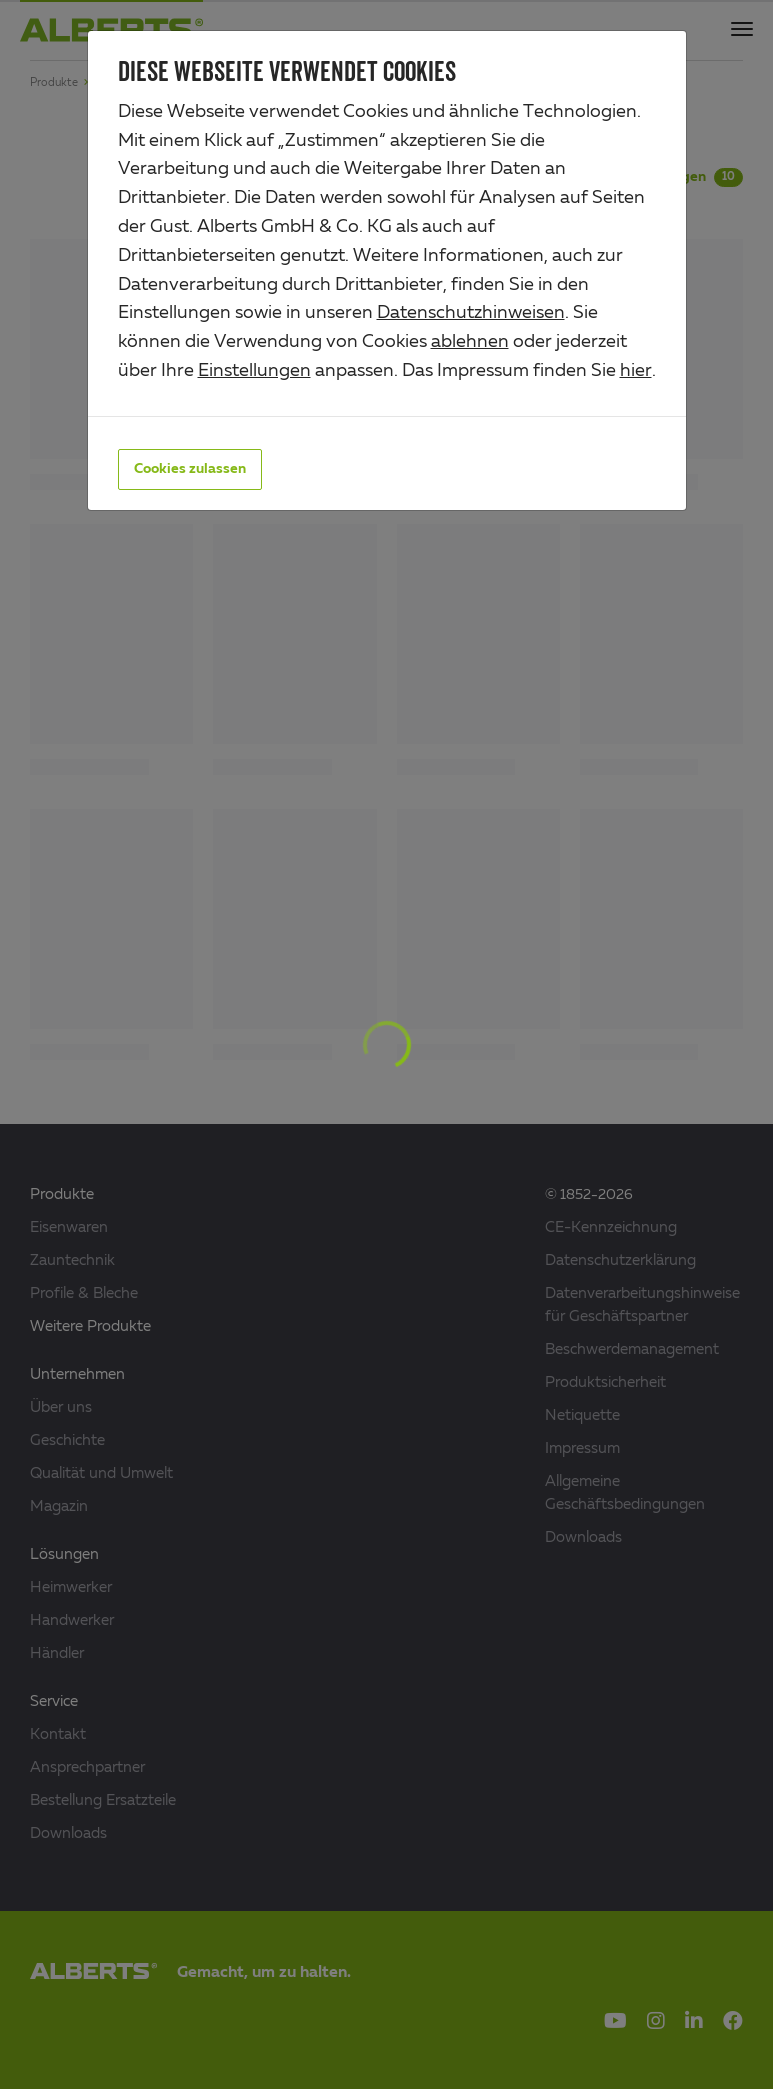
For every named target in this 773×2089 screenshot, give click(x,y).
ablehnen (470, 342)
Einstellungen (254, 371)
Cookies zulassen (190, 469)
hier (636, 371)
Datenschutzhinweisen (471, 313)
